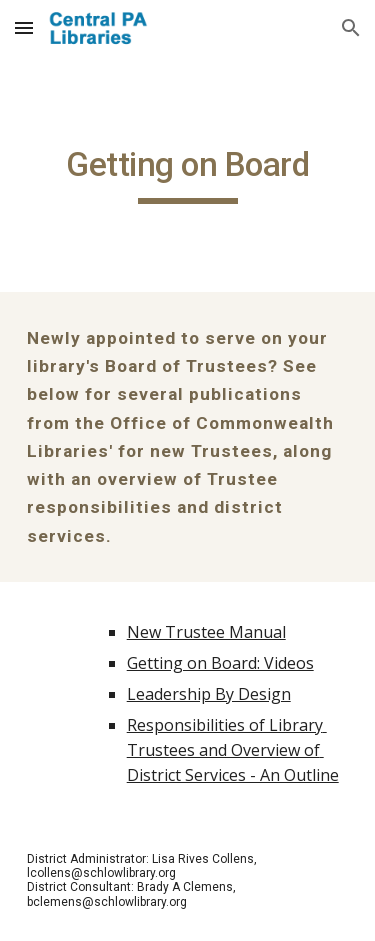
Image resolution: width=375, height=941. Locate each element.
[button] (24, 27)
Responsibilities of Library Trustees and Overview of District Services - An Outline (233, 750)
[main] (188, 174)
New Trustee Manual (206, 632)
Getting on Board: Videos (220, 663)
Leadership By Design (209, 694)
